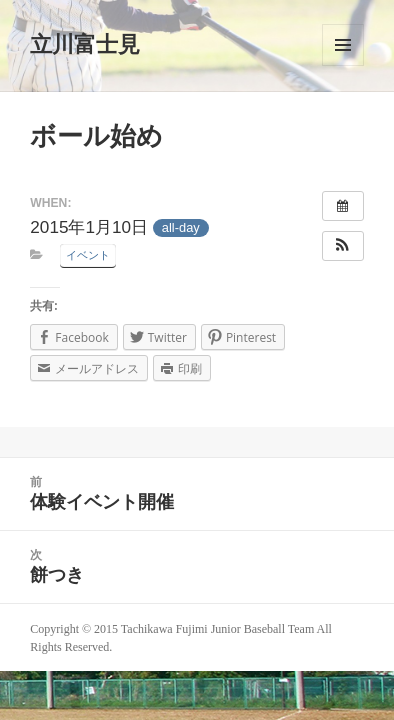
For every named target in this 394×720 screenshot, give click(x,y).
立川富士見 (85, 44)
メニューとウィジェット (343, 45)
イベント (88, 255)
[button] (343, 246)
